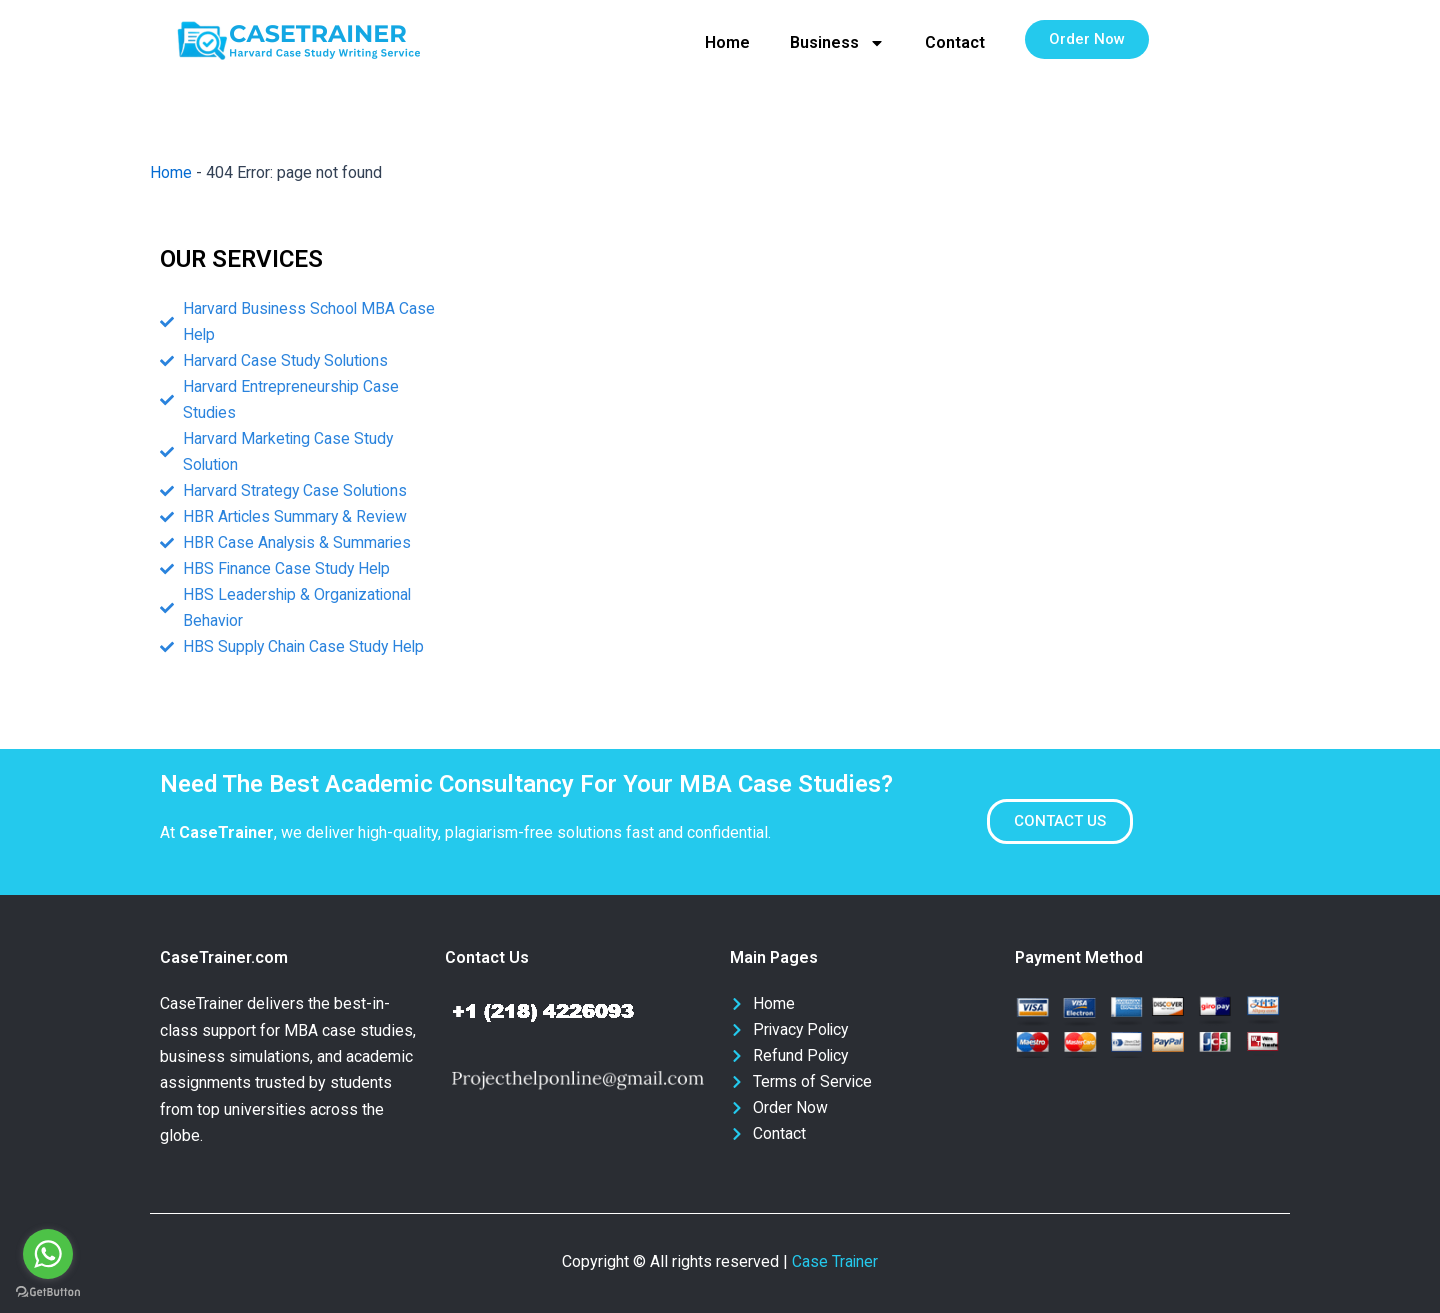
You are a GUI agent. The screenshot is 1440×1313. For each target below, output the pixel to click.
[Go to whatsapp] (48, 1254)
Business (837, 43)
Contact (955, 42)
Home (727, 42)
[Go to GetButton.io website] (48, 1292)
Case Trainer (835, 1261)
